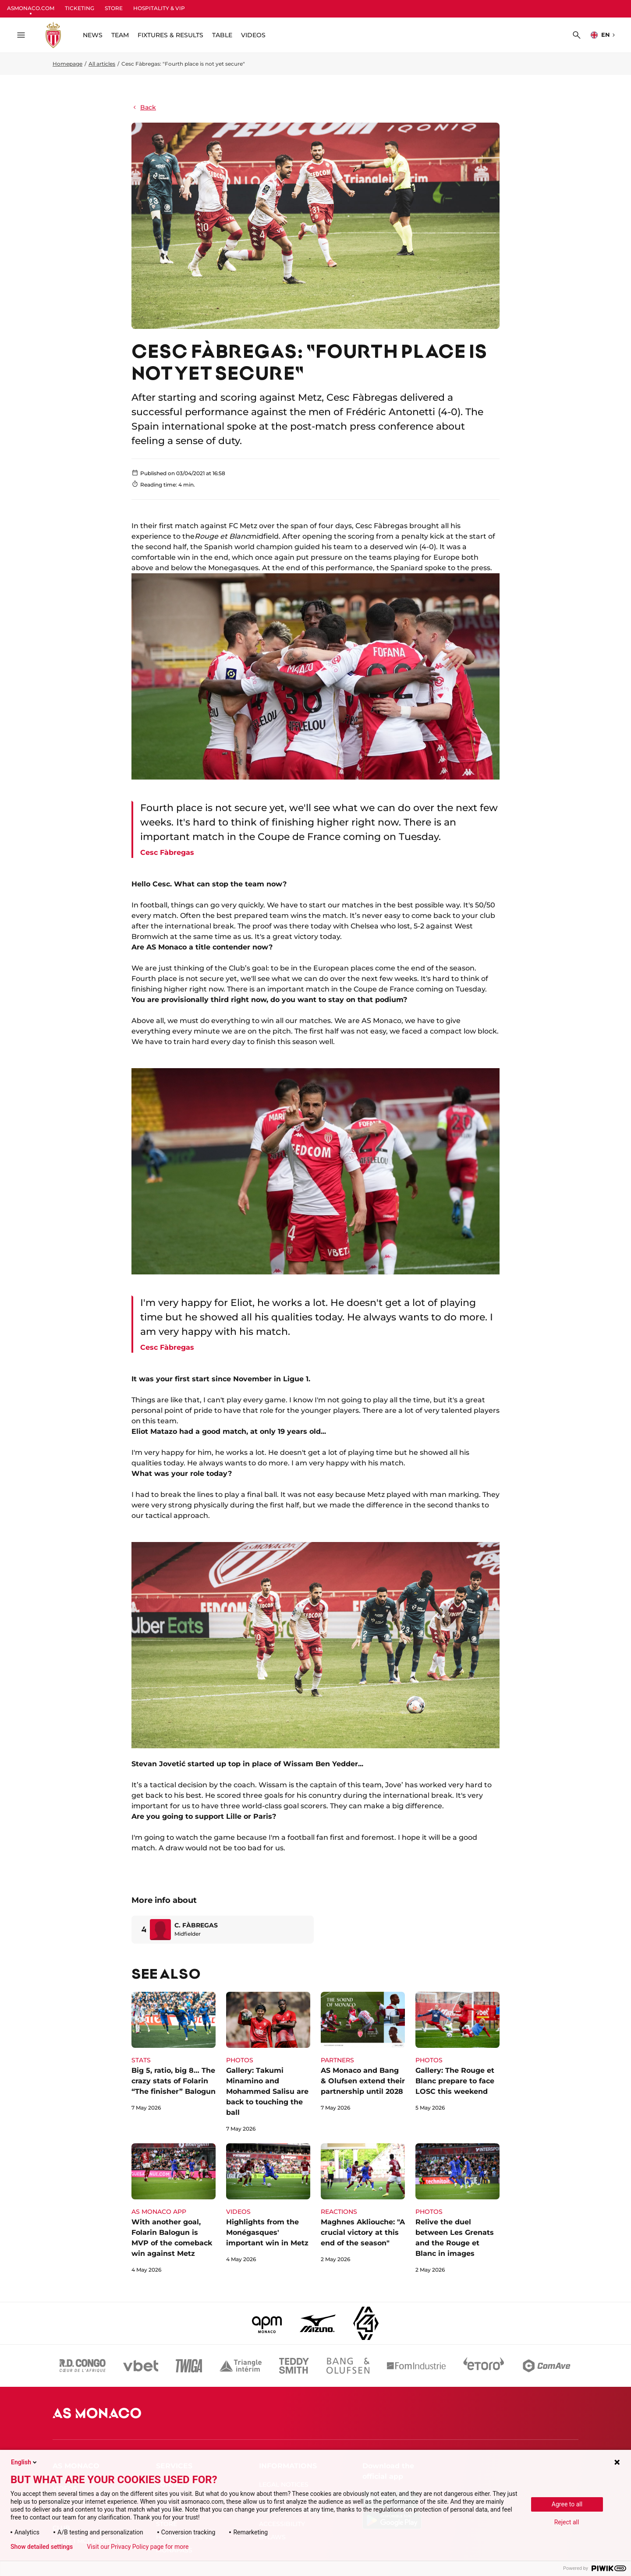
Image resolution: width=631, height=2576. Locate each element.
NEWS (93, 35)
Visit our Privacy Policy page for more (137, 2546)
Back (143, 107)
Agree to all (567, 2504)
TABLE (222, 35)
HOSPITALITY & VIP (159, 8)
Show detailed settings (42, 2546)
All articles (102, 63)
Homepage (67, 63)
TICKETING (79, 8)
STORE (114, 8)
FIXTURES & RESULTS (170, 35)
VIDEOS (253, 35)
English (24, 2462)
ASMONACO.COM (30, 8)
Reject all (566, 2522)
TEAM (120, 35)
